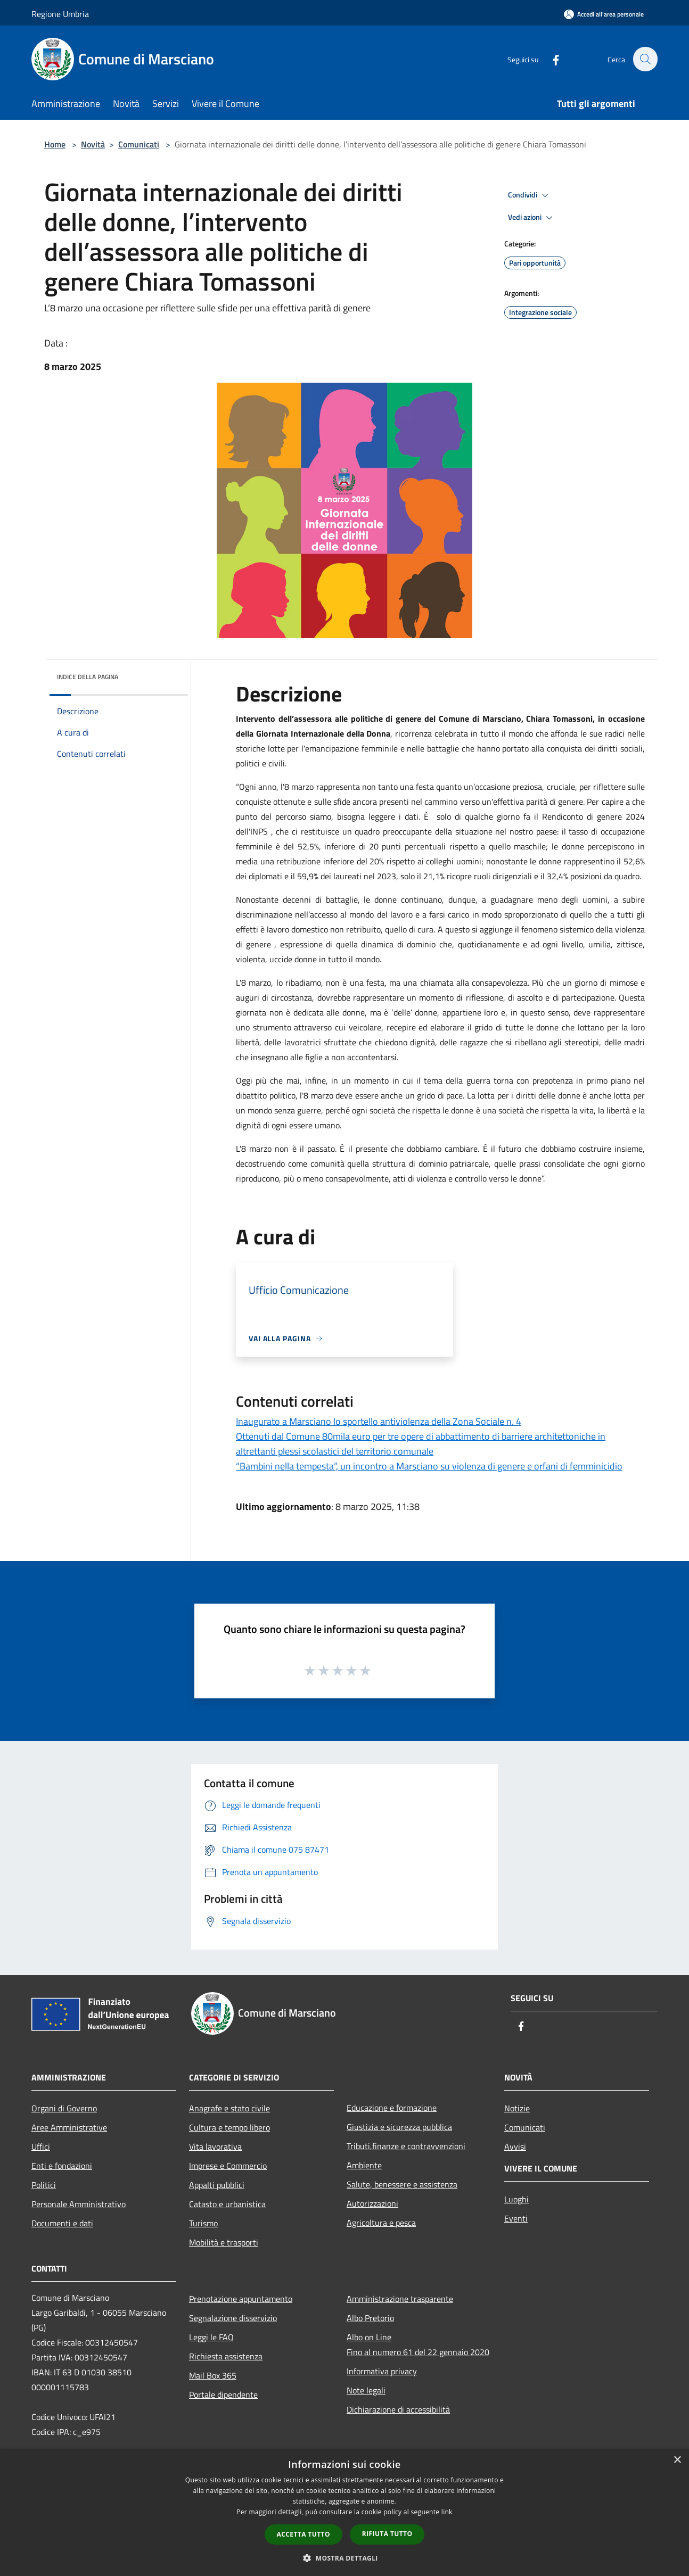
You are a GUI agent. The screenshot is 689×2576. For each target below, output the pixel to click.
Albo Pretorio (370, 2317)
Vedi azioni (532, 217)
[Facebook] (550, 59)
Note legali (366, 2390)
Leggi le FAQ (211, 2337)
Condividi (530, 195)
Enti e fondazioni (61, 2165)
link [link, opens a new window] (447, 2511)
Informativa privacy (382, 2371)
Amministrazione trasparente (400, 2298)
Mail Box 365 (212, 2375)
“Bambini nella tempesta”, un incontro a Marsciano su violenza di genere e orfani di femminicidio (429, 1466)
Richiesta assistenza (226, 2356)
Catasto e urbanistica (227, 2204)
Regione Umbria (60, 13)
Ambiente (364, 2165)
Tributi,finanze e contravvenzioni (406, 2146)
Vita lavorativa (215, 2146)
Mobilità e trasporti (223, 2242)
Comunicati (138, 144)
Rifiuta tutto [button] (387, 2533)
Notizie (517, 2108)
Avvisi (515, 2146)
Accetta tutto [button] (303, 2534)
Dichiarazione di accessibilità (398, 2409)
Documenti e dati (62, 2223)
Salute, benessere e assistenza (402, 2184)
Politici (43, 2184)
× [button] (677, 2460)
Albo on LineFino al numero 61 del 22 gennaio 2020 (418, 2344)
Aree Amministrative (69, 2127)
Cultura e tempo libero (229, 2127)
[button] (344, 2558)
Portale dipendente (223, 2394)
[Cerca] (645, 59)
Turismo (203, 2223)
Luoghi (516, 2199)
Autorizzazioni (372, 2203)
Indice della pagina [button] (87, 677)
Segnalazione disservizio (233, 2317)
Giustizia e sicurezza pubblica (399, 2126)
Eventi (516, 2218)
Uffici (40, 2146)
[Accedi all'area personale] (604, 14)
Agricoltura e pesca (381, 2222)
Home (54, 144)
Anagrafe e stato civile (229, 2108)
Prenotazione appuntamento (240, 2298)
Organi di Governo (64, 2108)
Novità (93, 144)
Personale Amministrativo (78, 2204)
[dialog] (344, 2512)
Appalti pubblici (216, 2184)
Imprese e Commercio (228, 2165)
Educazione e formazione (392, 2107)
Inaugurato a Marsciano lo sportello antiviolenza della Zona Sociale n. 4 (378, 1421)
